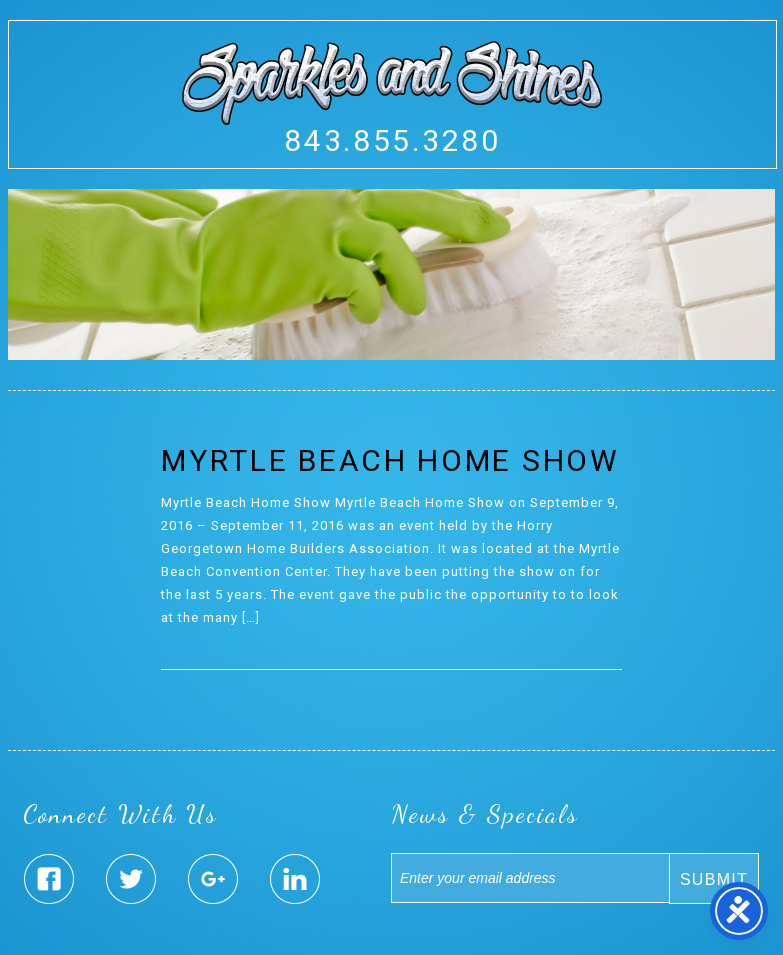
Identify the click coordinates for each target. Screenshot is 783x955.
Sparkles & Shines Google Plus (213, 879)
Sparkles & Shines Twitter (131, 879)
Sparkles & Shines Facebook (49, 879)
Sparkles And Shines (392, 83)
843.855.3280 (392, 140)
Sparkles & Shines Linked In (295, 879)
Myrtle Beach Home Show (390, 460)
